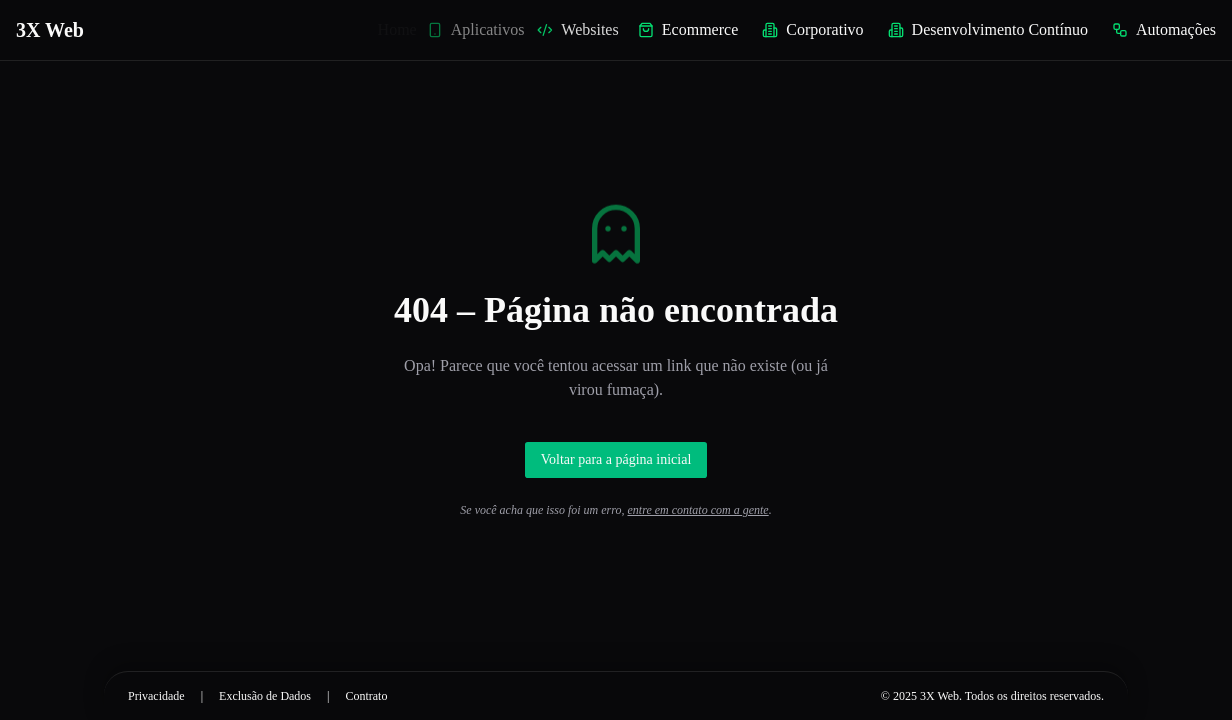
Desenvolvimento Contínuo (988, 29)
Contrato (366, 696)
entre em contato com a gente (698, 510)
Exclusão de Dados (265, 696)
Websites (585, 29)
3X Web (50, 30)
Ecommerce (690, 29)
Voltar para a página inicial (616, 459)
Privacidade (156, 696)
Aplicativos (486, 29)
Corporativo (812, 29)
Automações (1164, 29)
